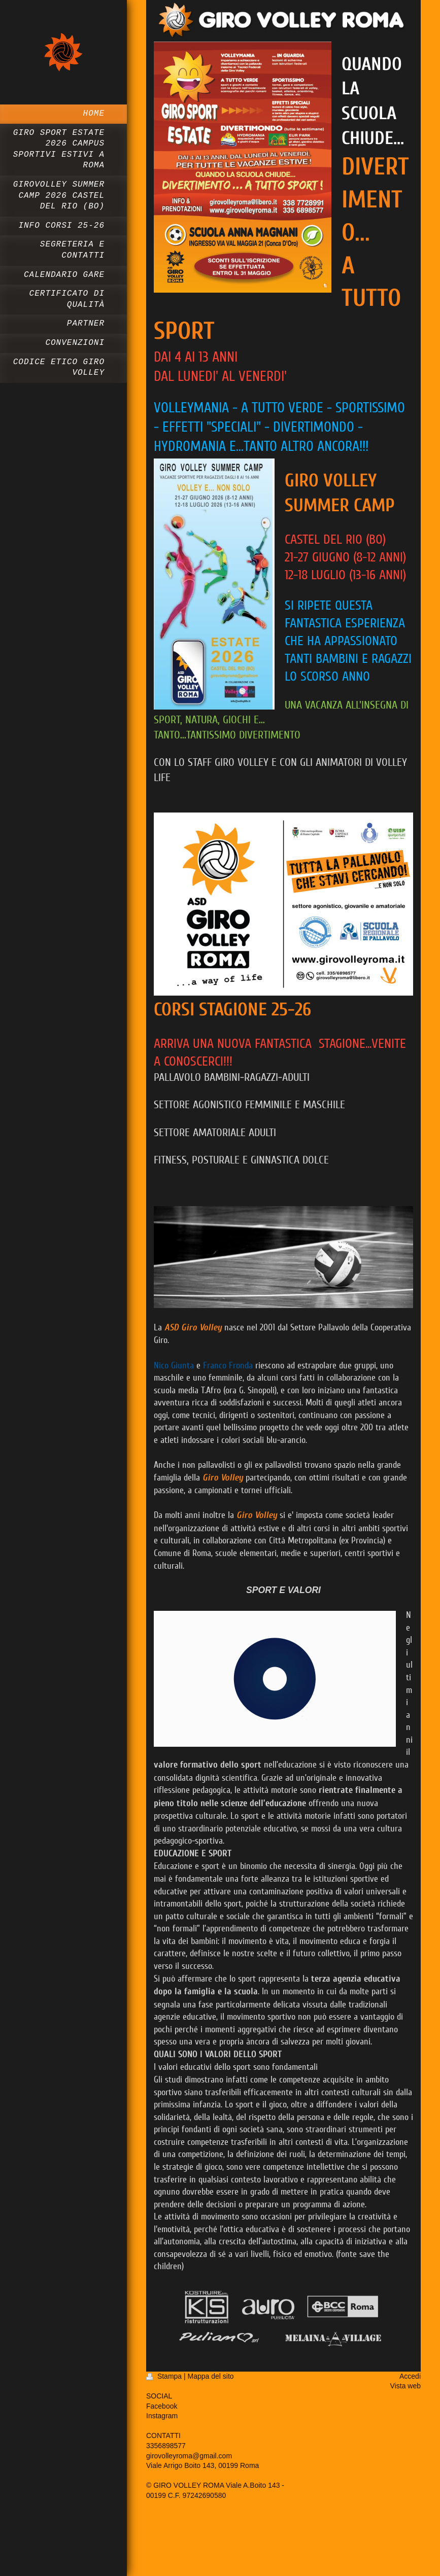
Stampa (165, 2376)
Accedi (410, 2376)
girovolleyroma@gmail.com (189, 2456)
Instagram (162, 2416)
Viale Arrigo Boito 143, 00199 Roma (202, 2465)
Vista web (405, 2386)
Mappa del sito (211, 2376)
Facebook (161, 2406)
